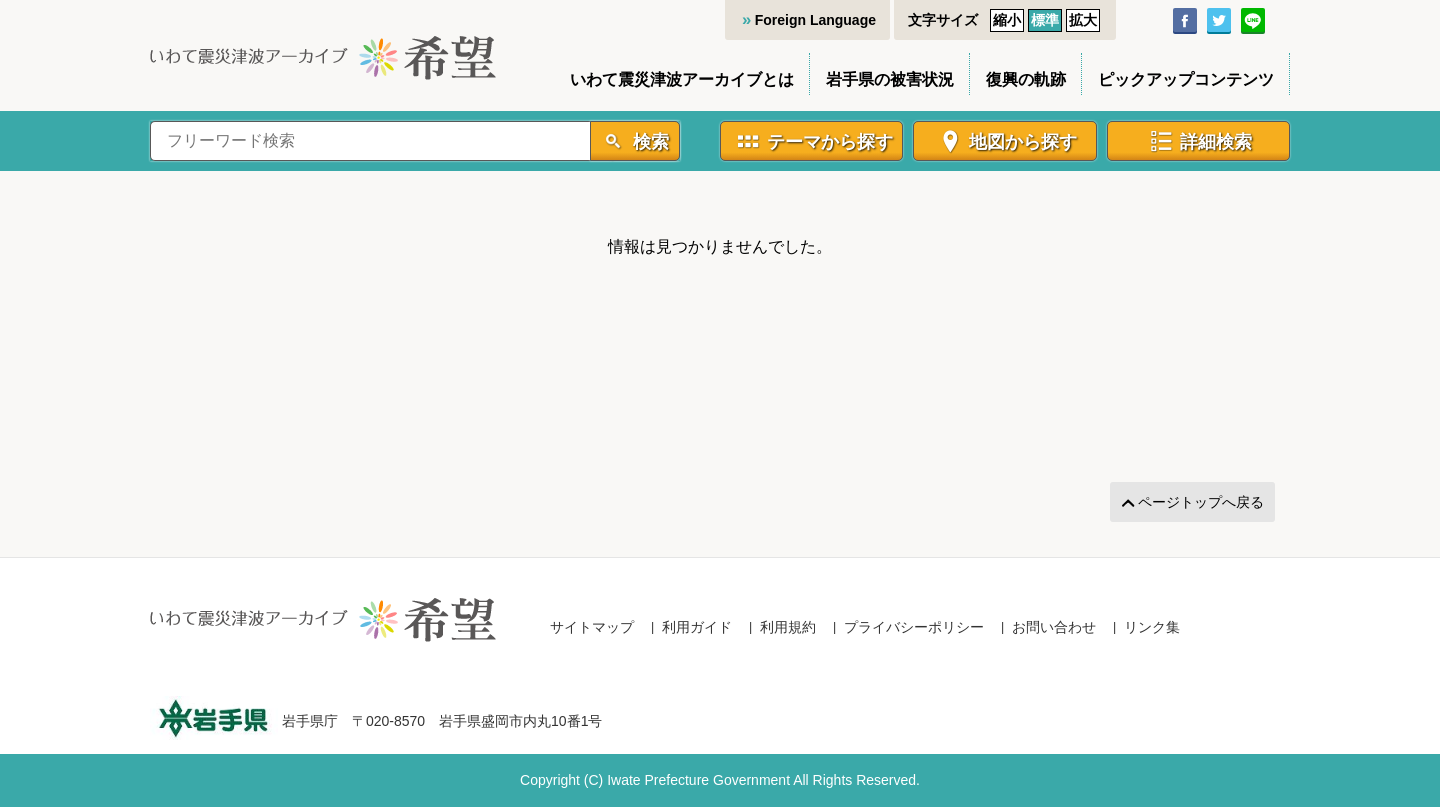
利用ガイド (697, 627)
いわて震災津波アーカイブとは (682, 79)
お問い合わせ (1054, 627)
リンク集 (1152, 627)
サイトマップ (592, 627)
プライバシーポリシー (914, 627)
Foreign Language (815, 20)
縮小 (1007, 20)
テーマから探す (830, 142)
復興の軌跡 (1026, 79)
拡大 (1083, 20)
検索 (648, 142)
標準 (1045, 20)
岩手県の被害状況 (890, 79)
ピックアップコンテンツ (1186, 79)
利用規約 (788, 627)
